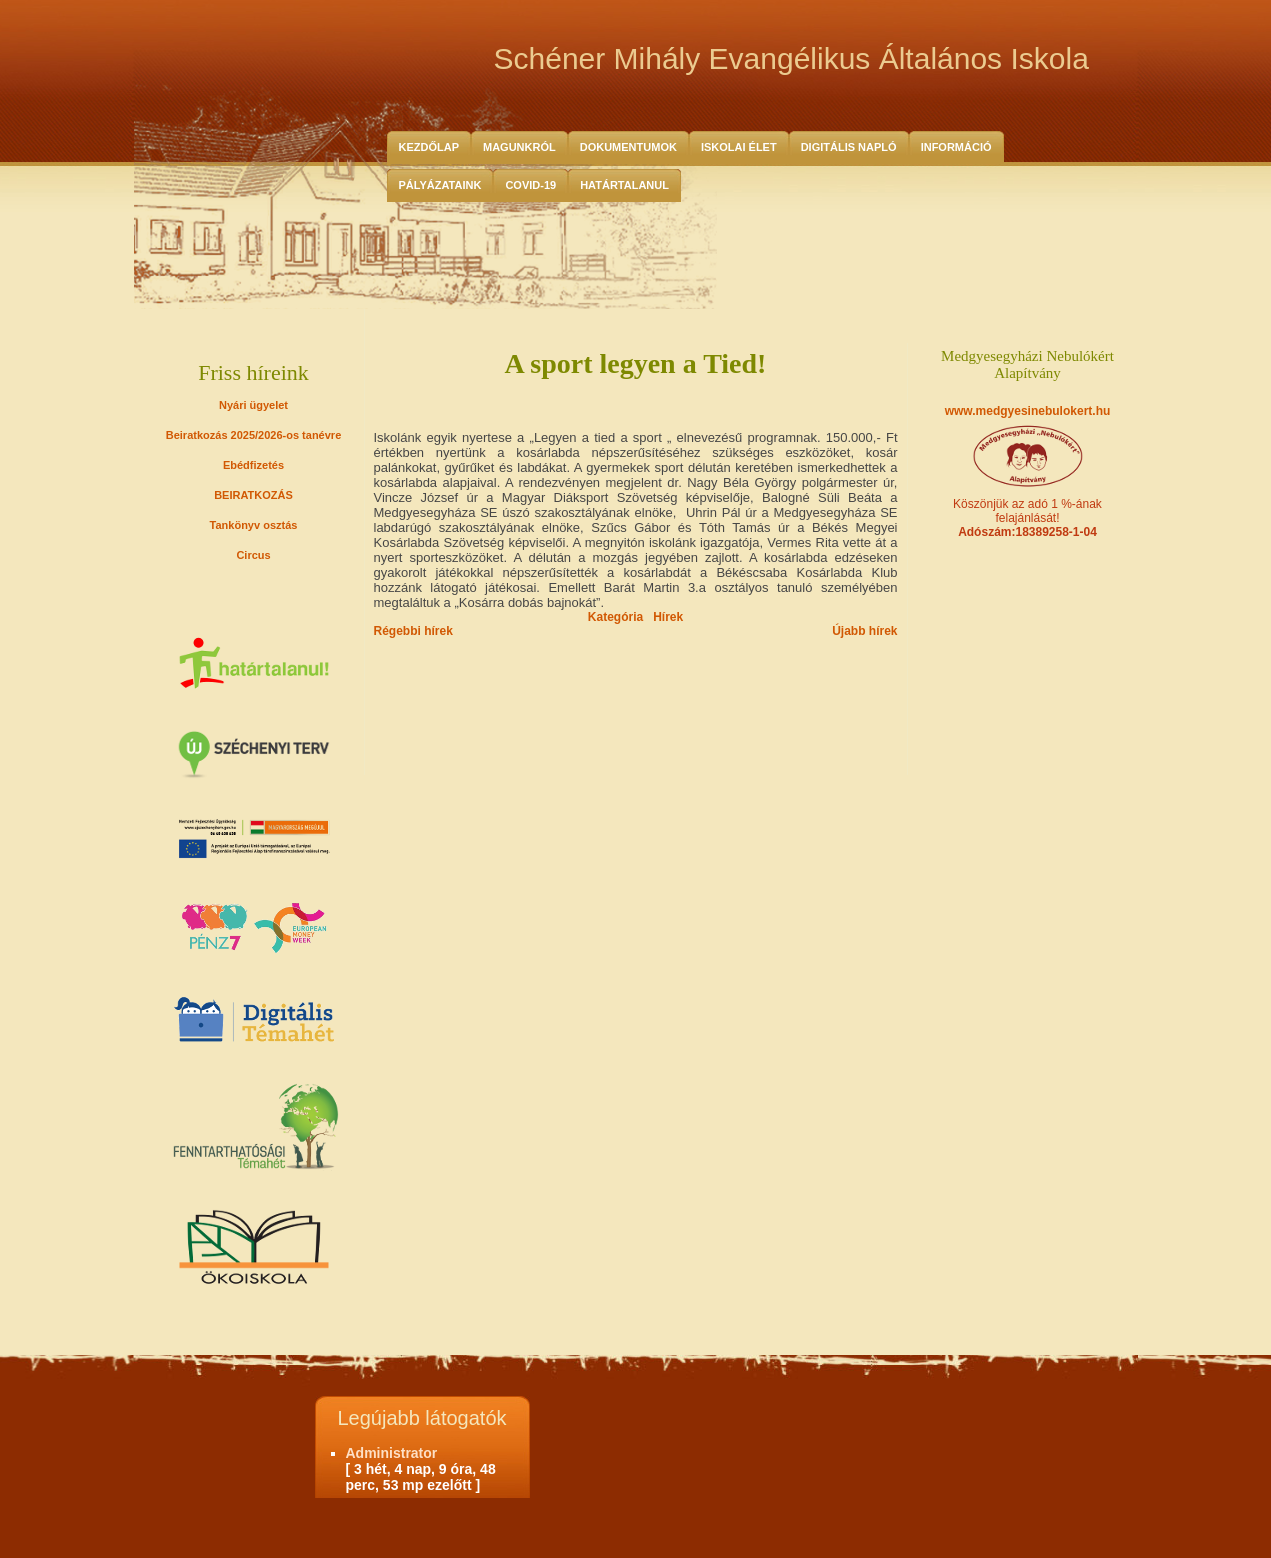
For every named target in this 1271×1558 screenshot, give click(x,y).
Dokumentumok (628, 147)
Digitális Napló (849, 147)
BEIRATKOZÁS (253, 495)
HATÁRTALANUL (624, 185)
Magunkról (519, 147)
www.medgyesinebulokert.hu (1028, 411)
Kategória (615, 617)
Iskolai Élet (739, 147)
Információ (956, 147)
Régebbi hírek (413, 631)
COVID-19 (530, 185)
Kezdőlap (429, 147)
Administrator (392, 1453)
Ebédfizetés (253, 465)
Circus (253, 555)
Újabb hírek (864, 631)
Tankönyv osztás (254, 525)
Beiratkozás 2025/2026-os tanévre (254, 435)
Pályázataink (440, 185)
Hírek (668, 617)
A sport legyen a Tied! (636, 363)
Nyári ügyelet (253, 405)
